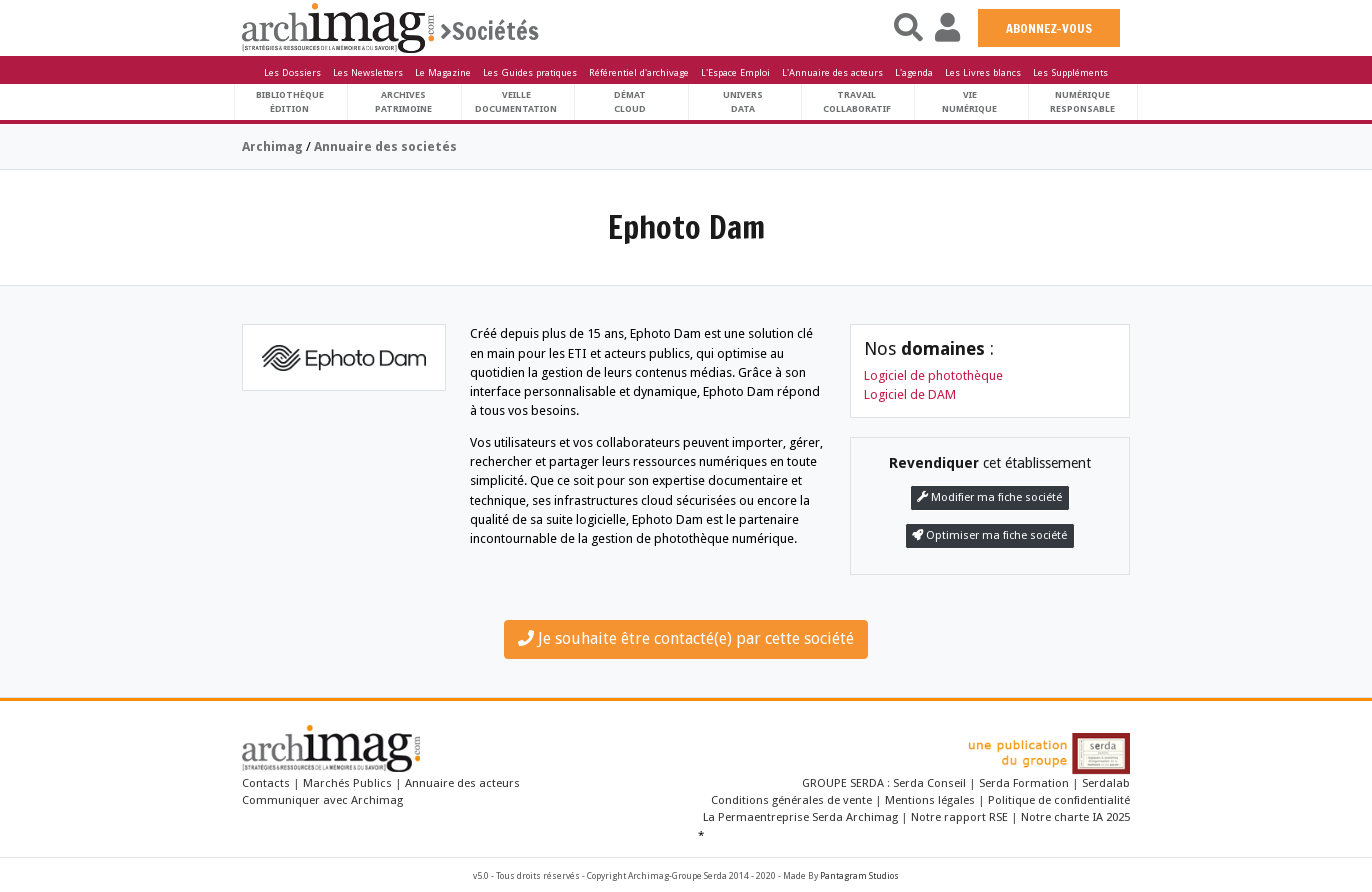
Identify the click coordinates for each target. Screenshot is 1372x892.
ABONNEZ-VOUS (1049, 28)
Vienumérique (969, 101)
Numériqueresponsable (1082, 101)
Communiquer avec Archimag (322, 800)
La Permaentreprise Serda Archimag (800, 817)
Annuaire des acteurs (462, 783)
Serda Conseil (931, 783)
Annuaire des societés (385, 146)
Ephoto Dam (686, 227)
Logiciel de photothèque (933, 375)
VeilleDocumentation (516, 101)
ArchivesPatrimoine (403, 101)
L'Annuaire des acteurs (832, 72)
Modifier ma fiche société (989, 497)
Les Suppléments (1070, 72)
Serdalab (1106, 783)
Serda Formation (1025, 783)
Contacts (266, 783)
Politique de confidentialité (1059, 800)
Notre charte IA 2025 (1075, 817)
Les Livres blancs (983, 72)
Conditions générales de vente (791, 800)
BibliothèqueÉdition (290, 101)
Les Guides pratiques (530, 72)
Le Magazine (443, 72)
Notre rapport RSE (959, 817)
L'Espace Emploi (735, 72)
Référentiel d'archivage (639, 72)
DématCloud (630, 101)
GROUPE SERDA (844, 783)
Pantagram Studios (859, 876)
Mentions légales (930, 800)
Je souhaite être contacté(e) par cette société (686, 638)
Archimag (272, 146)
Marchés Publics (347, 783)
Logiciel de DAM (910, 394)
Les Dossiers (292, 72)
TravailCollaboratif (857, 101)
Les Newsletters (368, 72)
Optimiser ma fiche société (989, 535)
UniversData (743, 101)
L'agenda (914, 72)
